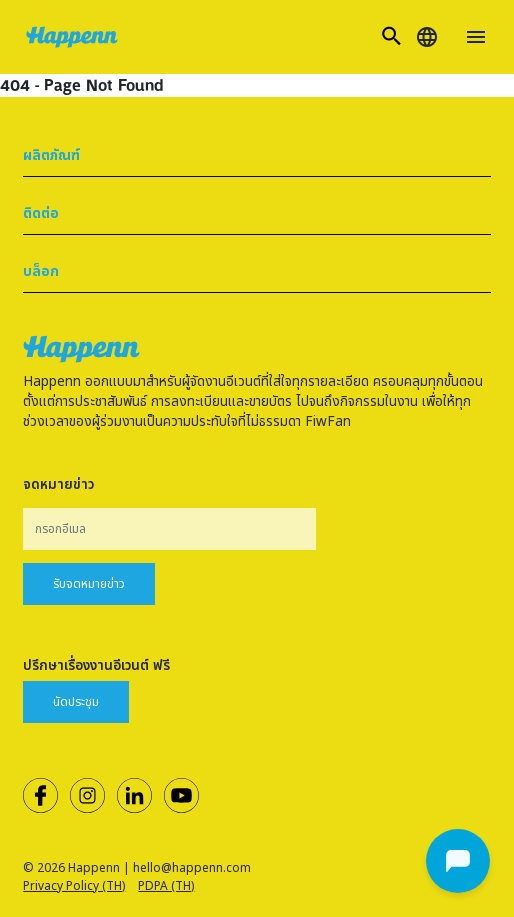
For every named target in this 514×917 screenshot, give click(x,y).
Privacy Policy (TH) (74, 886)
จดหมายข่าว (58, 485)
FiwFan (328, 422)
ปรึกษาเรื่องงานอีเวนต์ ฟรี (96, 666)
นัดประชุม (76, 702)
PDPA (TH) (166, 886)
